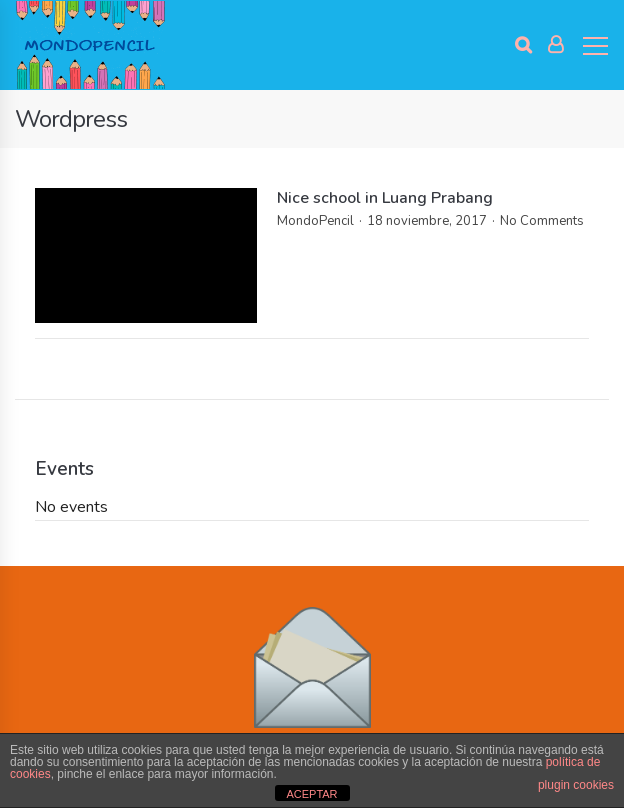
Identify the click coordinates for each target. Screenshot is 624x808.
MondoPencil (315, 221)
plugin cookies (576, 785)
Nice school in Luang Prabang (385, 198)
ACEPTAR (311, 794)
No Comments (542, 221)
